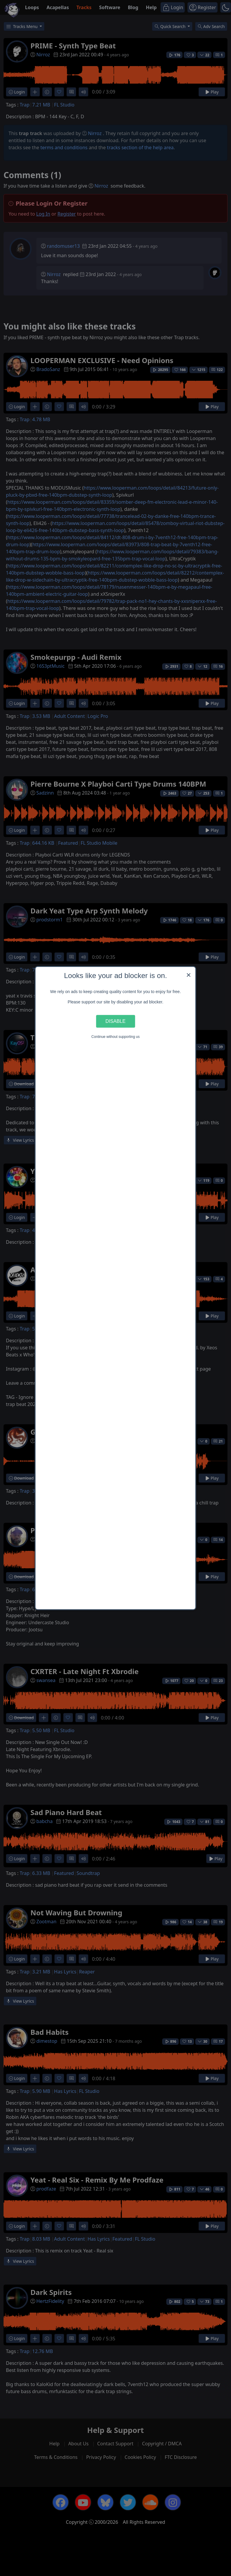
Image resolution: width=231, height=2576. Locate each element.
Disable (115, 1021)
